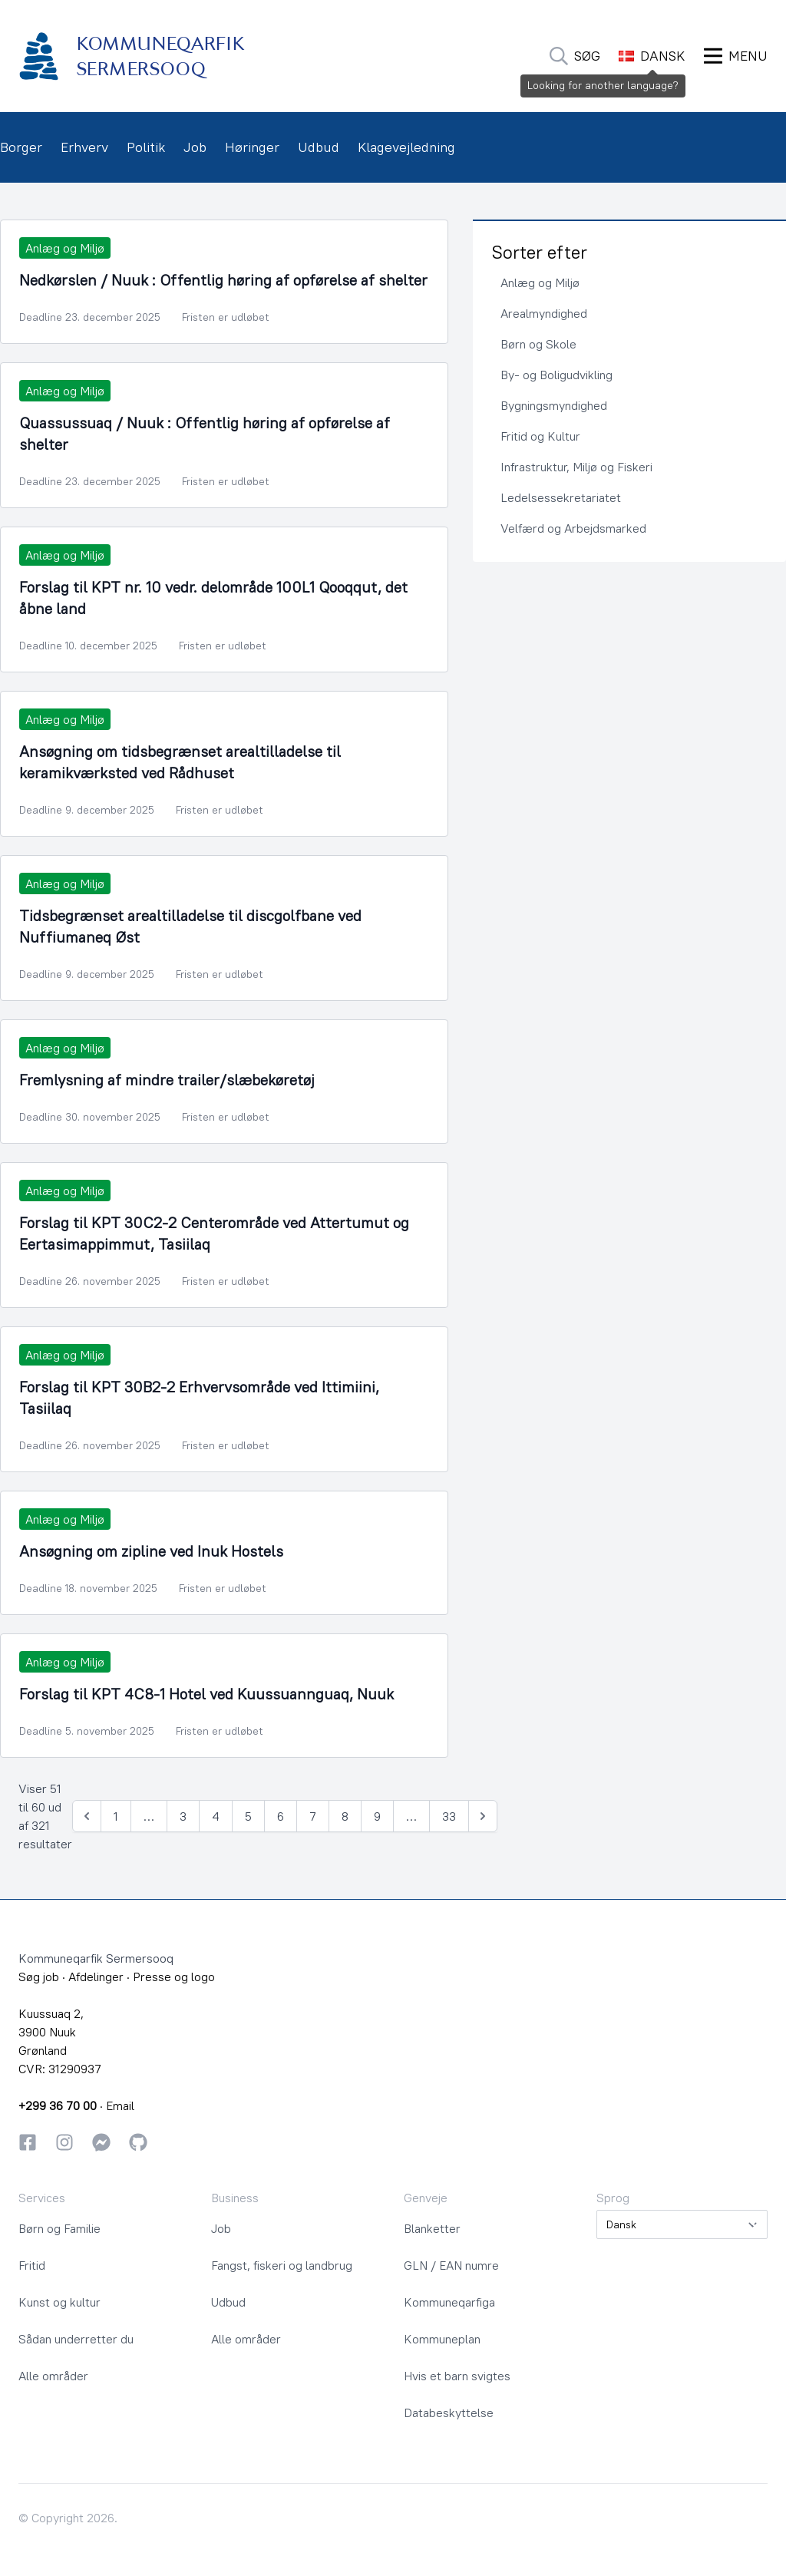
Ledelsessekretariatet (560, 497)
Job (194, 147)
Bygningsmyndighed (553, 405)
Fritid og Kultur (540, 436)
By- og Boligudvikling (556, 374)
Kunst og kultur (59, 2302)
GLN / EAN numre (451, 2265)
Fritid (31, 2265)
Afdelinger (96, 1976)
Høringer (252, 147)
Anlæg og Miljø (540, 282)
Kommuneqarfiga (449, 2302)
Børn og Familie (59, 2228)
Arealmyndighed (543, 313)
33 (449, 1816)
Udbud (318, 147)
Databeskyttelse (449, 2412)
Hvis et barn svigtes (457, 2375)
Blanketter (432, 2228)
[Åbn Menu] (736, 56)
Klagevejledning (406, 147)
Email (120, 2105)
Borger (21, 147)
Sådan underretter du (76, 2338)
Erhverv (84, 147)
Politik (146, 147)
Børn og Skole (538, 344)
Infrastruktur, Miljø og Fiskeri (576, 466)
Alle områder (53, 2375)
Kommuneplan (442, 2338)
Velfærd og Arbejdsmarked (573, 528)
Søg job (38, 1976)
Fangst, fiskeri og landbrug (281, 2265)
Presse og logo (174, 1976)
